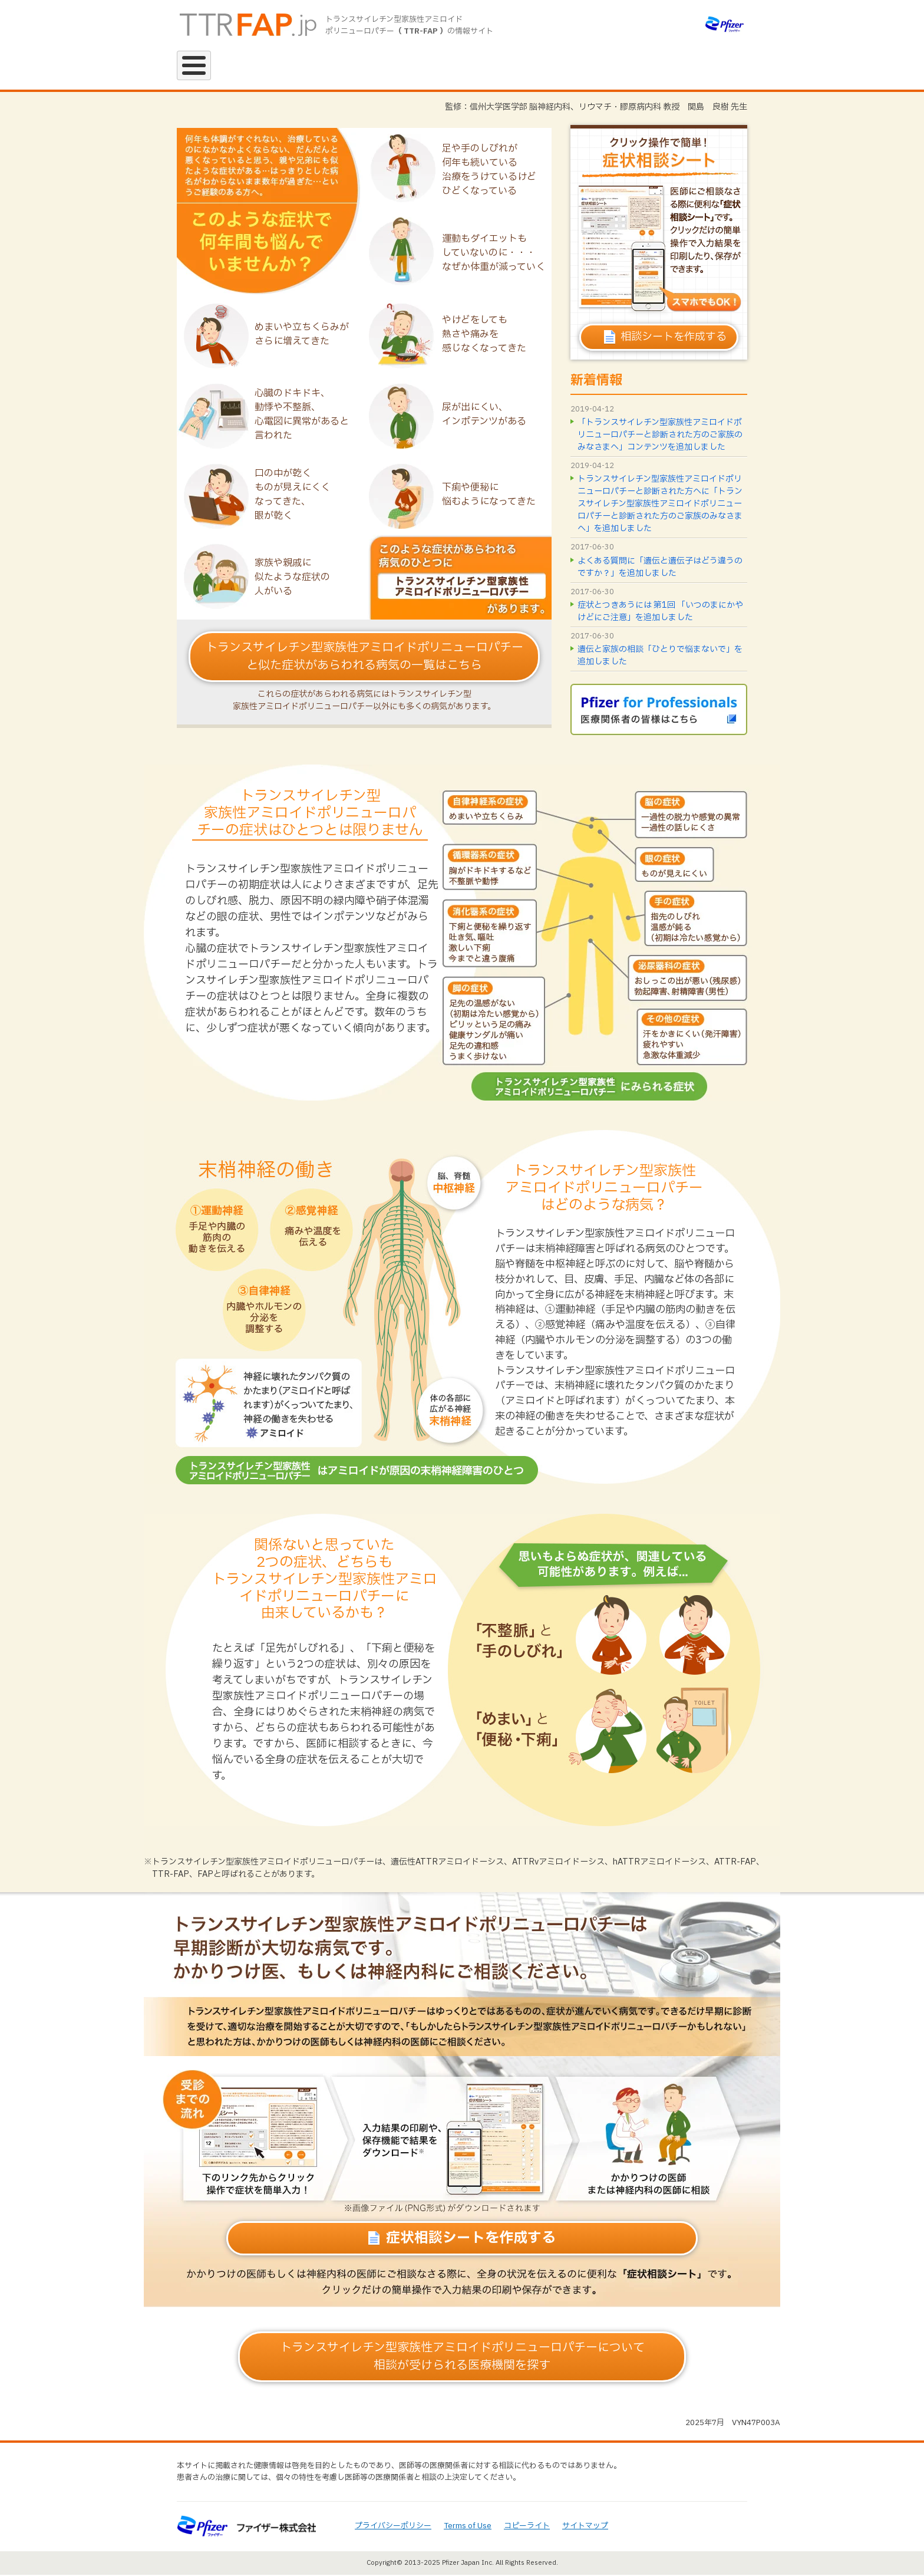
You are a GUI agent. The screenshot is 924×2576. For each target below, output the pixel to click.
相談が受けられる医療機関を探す (462, 2358)
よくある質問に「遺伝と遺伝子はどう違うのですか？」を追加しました (660, 568)
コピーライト (527, 2527)
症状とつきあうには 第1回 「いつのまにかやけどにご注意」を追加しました (660, 612)
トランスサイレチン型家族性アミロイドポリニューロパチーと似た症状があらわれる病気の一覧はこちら (364, 658)
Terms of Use (467, 2527)
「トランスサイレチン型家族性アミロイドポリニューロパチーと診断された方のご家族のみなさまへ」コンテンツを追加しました (660, 435)
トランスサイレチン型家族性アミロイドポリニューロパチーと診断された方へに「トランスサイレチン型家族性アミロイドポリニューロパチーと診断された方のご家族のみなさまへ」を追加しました (660, 505)
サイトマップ (585, 2527)
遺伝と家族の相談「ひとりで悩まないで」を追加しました (660, 656)
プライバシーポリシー (393, 2527)
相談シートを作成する (674, 338)
